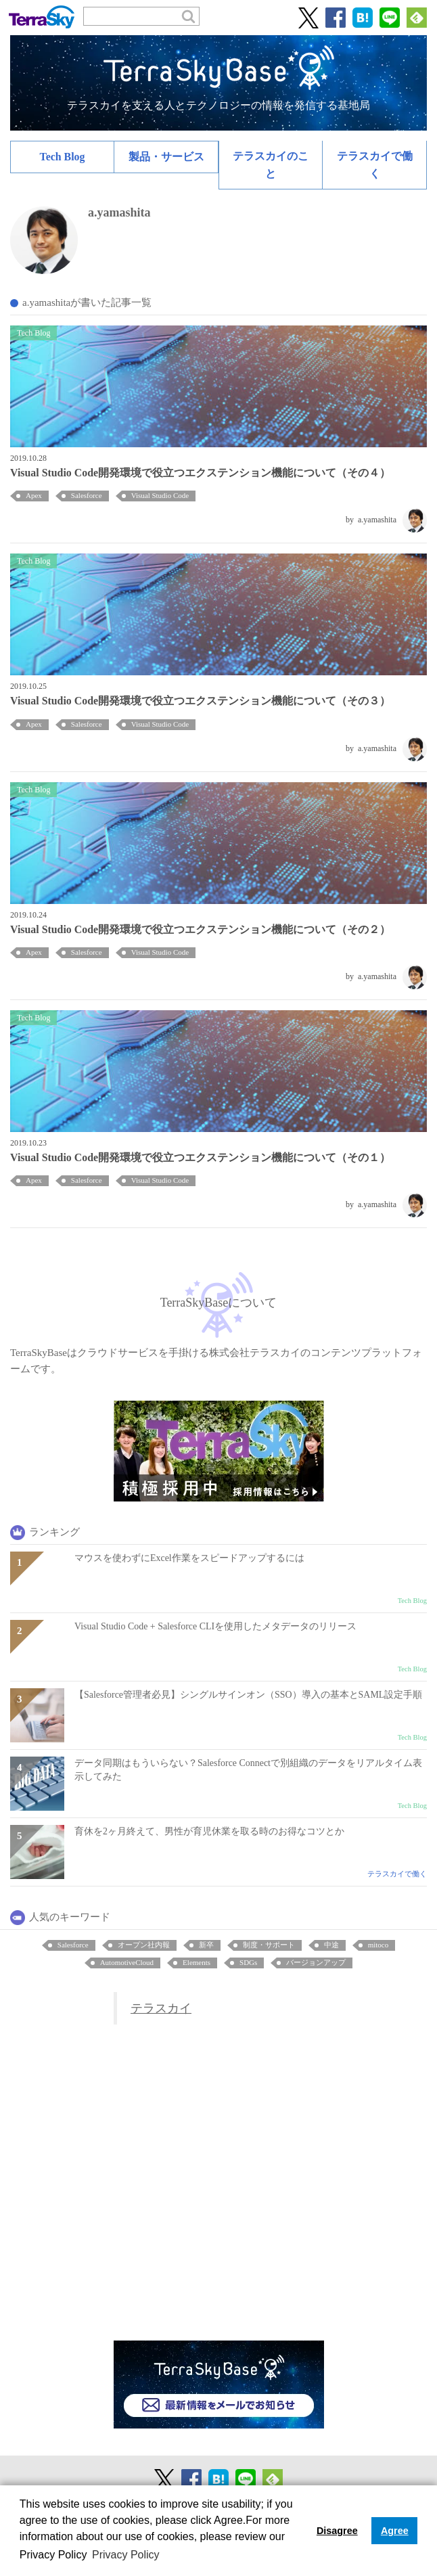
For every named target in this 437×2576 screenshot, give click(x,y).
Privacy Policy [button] (126, 2554)
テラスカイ (161, 2008)
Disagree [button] (337, 2530)
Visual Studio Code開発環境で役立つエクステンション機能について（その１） (200, 1157)
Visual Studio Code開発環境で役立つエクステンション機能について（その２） (200, 929)
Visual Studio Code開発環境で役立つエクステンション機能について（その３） (200, 700)
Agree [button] (395, 2530)
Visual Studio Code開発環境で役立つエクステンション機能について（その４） (200, 472)
